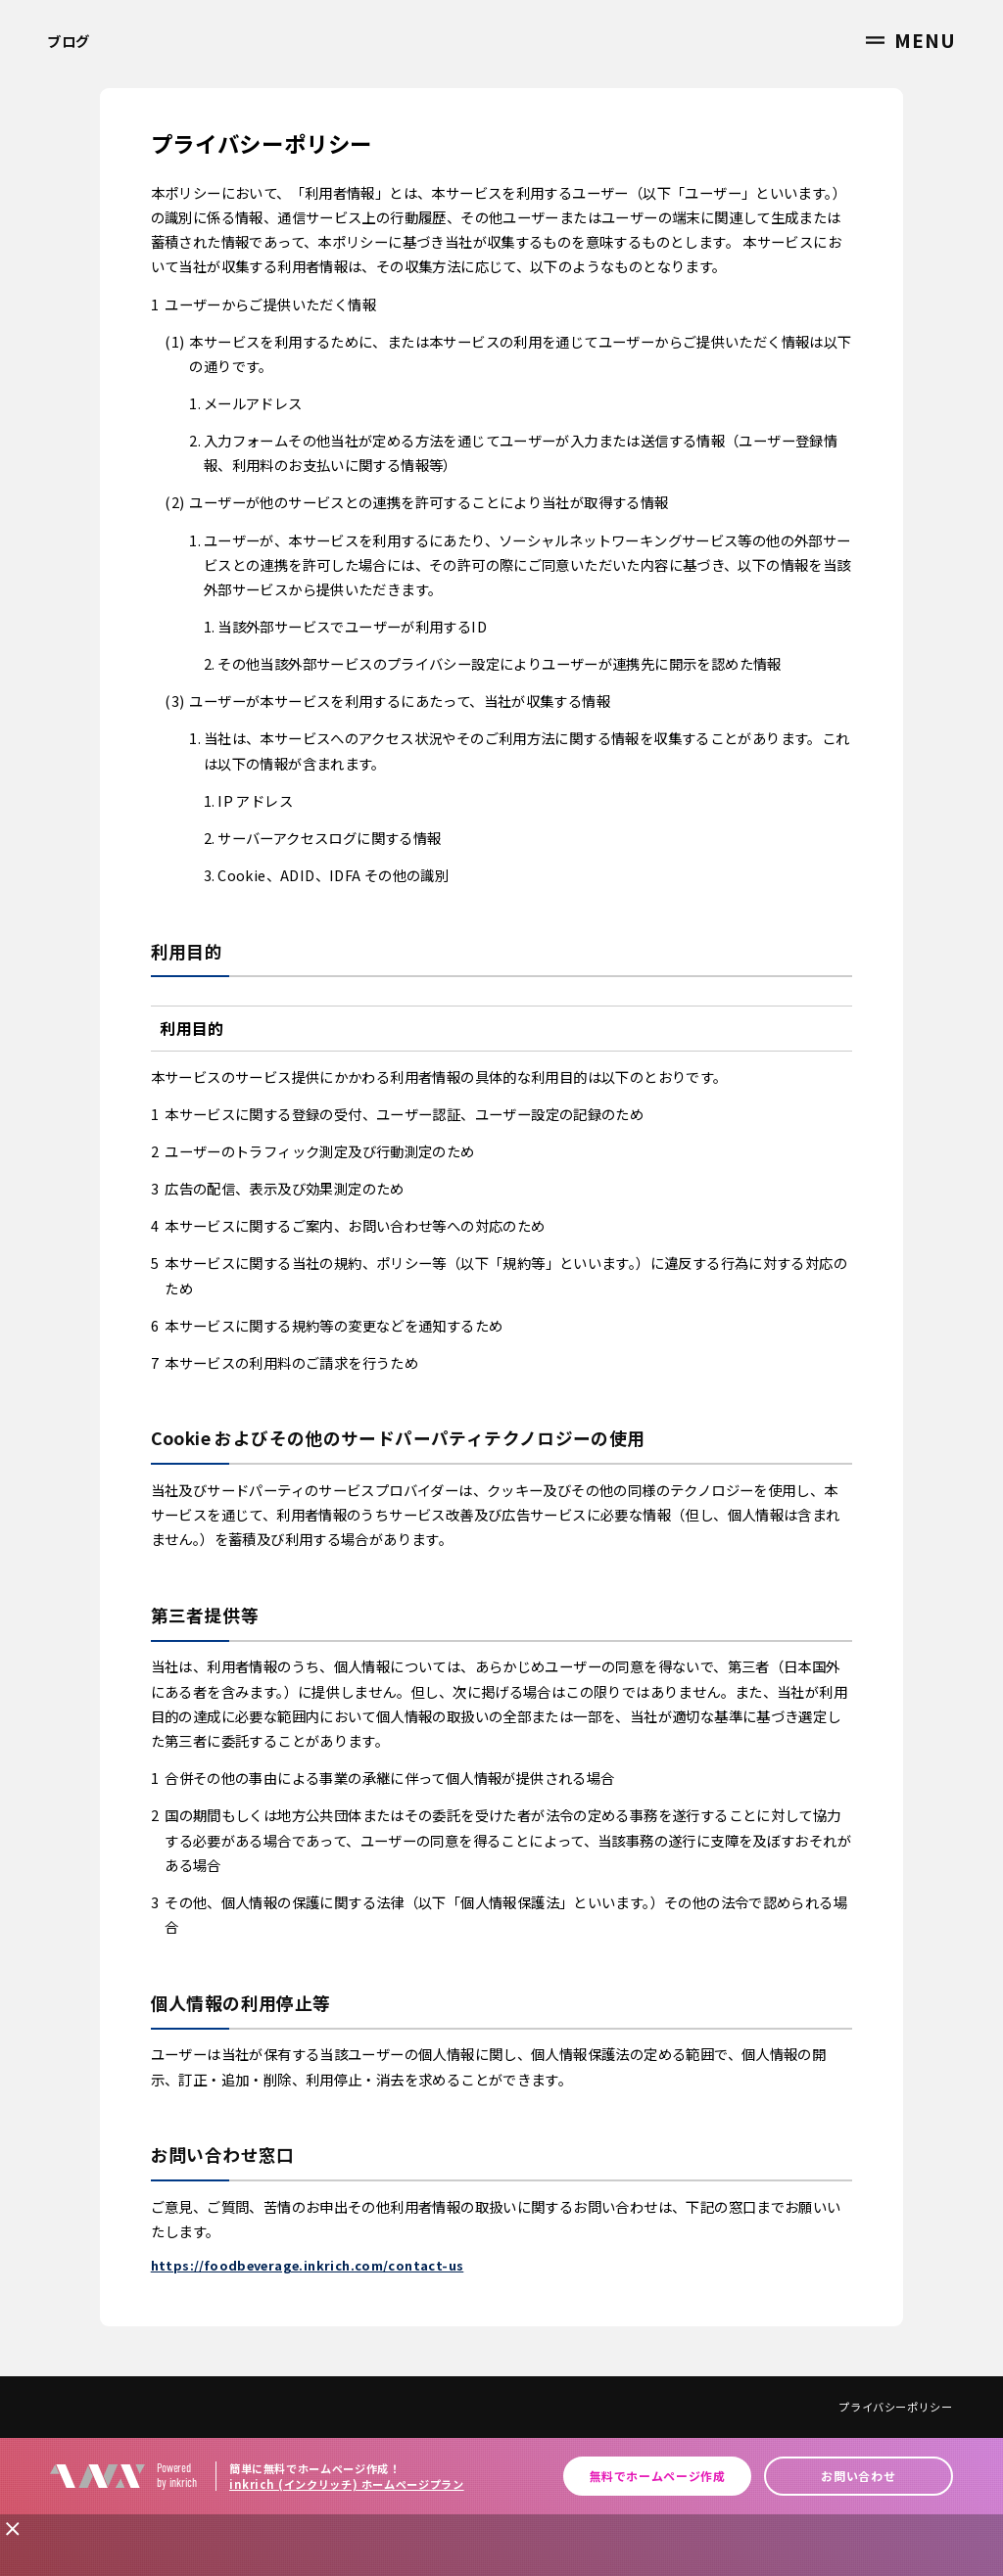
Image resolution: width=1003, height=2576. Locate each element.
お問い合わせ (858, 2475)
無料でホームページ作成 (658, 2475)
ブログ (68, 40)
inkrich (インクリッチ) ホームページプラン (346, 2484)
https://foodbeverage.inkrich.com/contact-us (307, 2265)
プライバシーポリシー (895, 2406)
